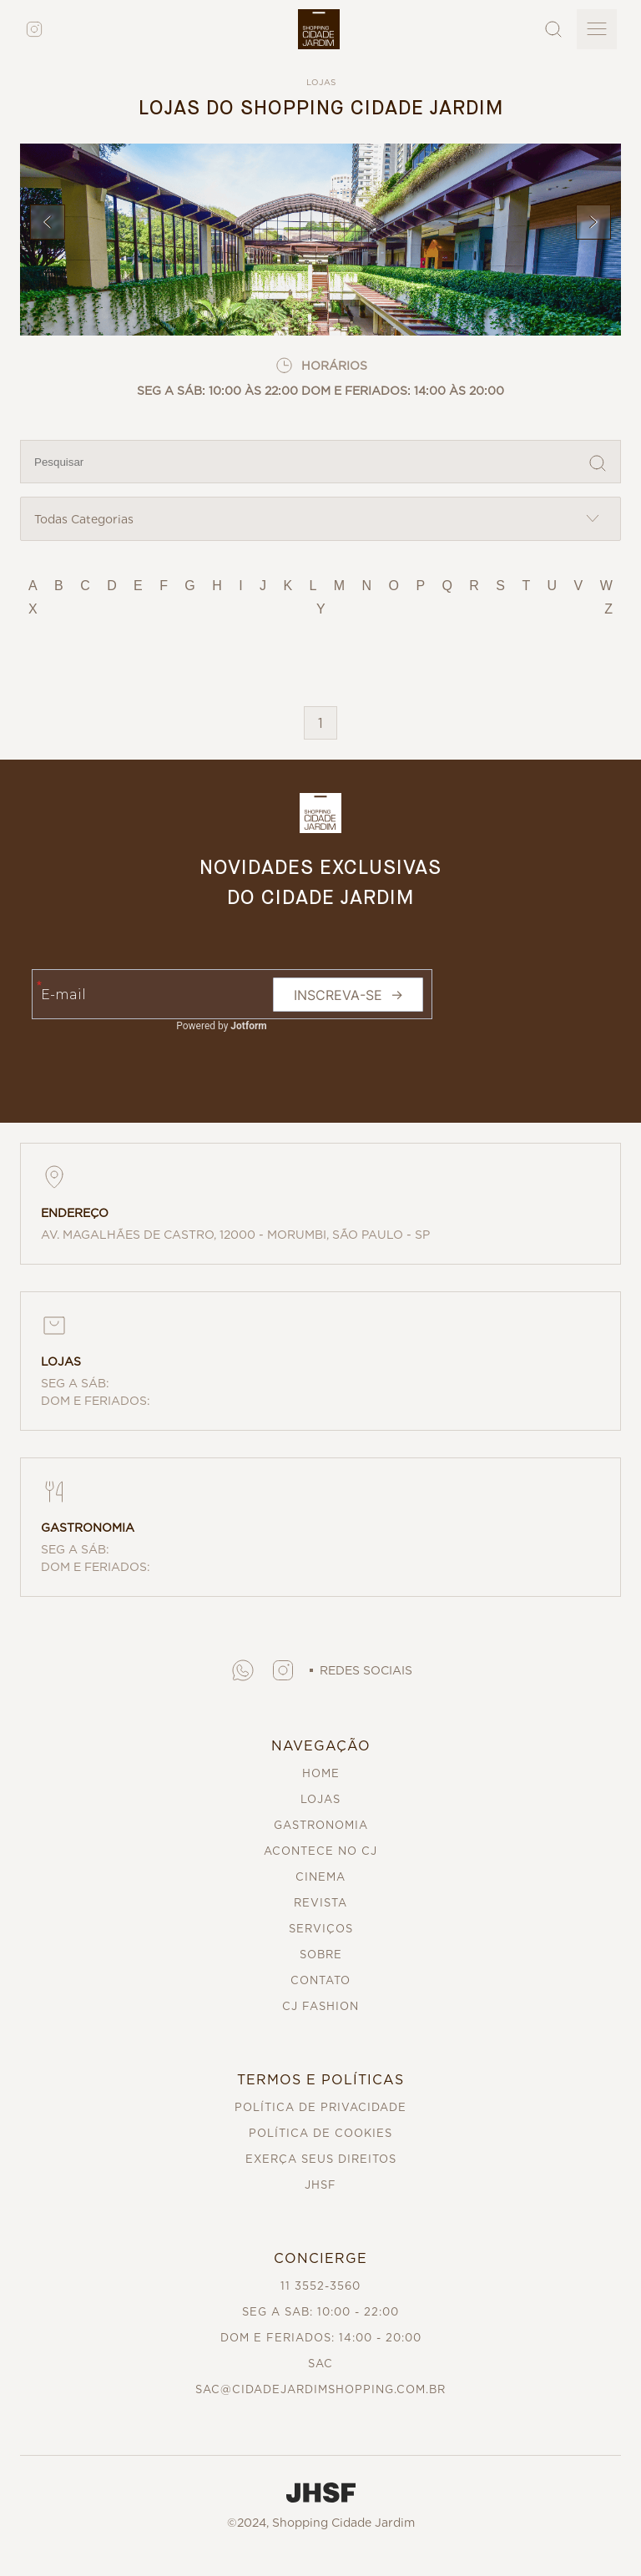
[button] (243, 1670)
